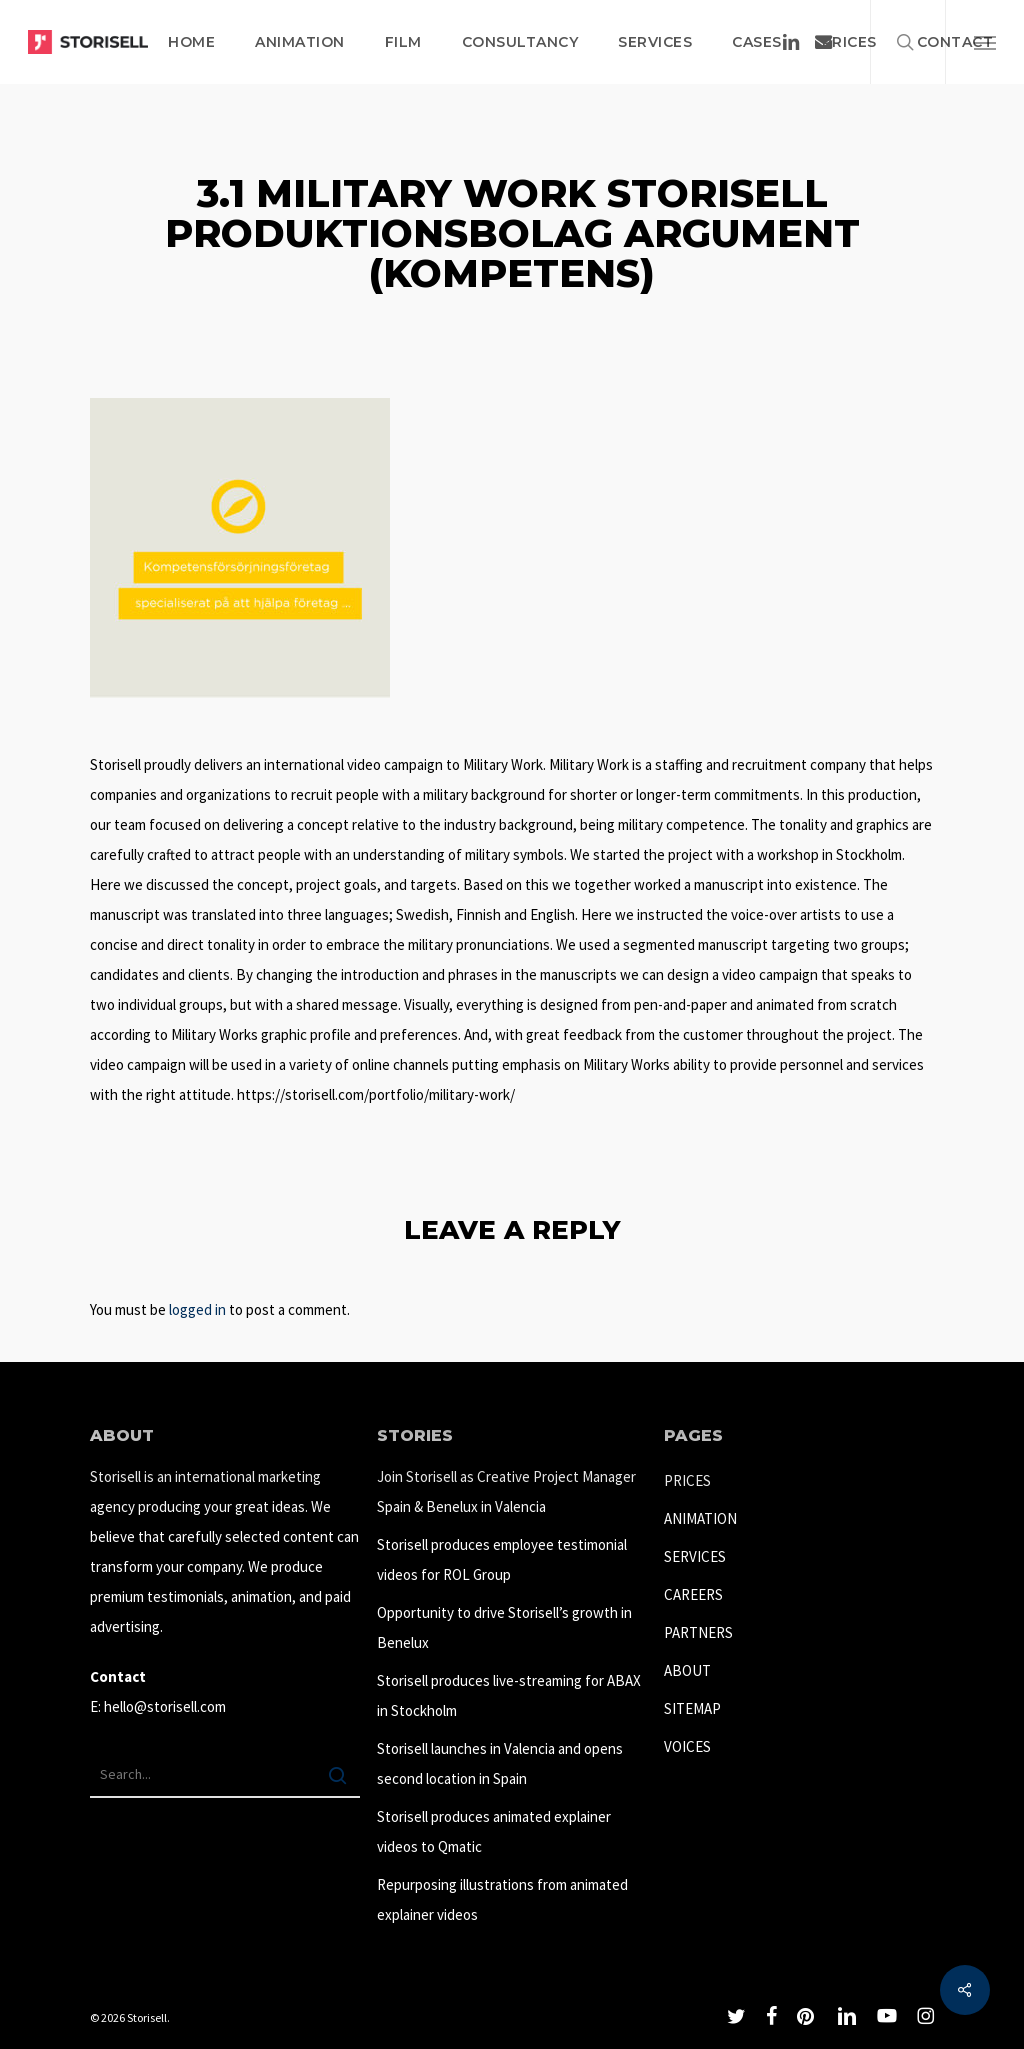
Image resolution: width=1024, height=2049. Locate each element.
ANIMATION (700, 1518)
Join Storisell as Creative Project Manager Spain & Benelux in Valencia (506, 1491)
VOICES (687, 1746)
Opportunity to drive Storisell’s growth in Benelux (504, 1627)
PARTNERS (698, 1632)
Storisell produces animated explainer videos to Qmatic (494, 1831)
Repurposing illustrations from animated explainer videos (502, 1899)
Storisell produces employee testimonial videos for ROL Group (502, 1559)
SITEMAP (692, 1708)
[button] (984, 42)
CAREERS (693, 1594)
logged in (197, 1309)
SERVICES (695, 1556)
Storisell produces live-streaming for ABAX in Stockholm (509, 1695)
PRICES (687, 1480)
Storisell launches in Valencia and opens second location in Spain (500, 1763)
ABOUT (687, 1670)
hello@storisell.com (165, 1706)
